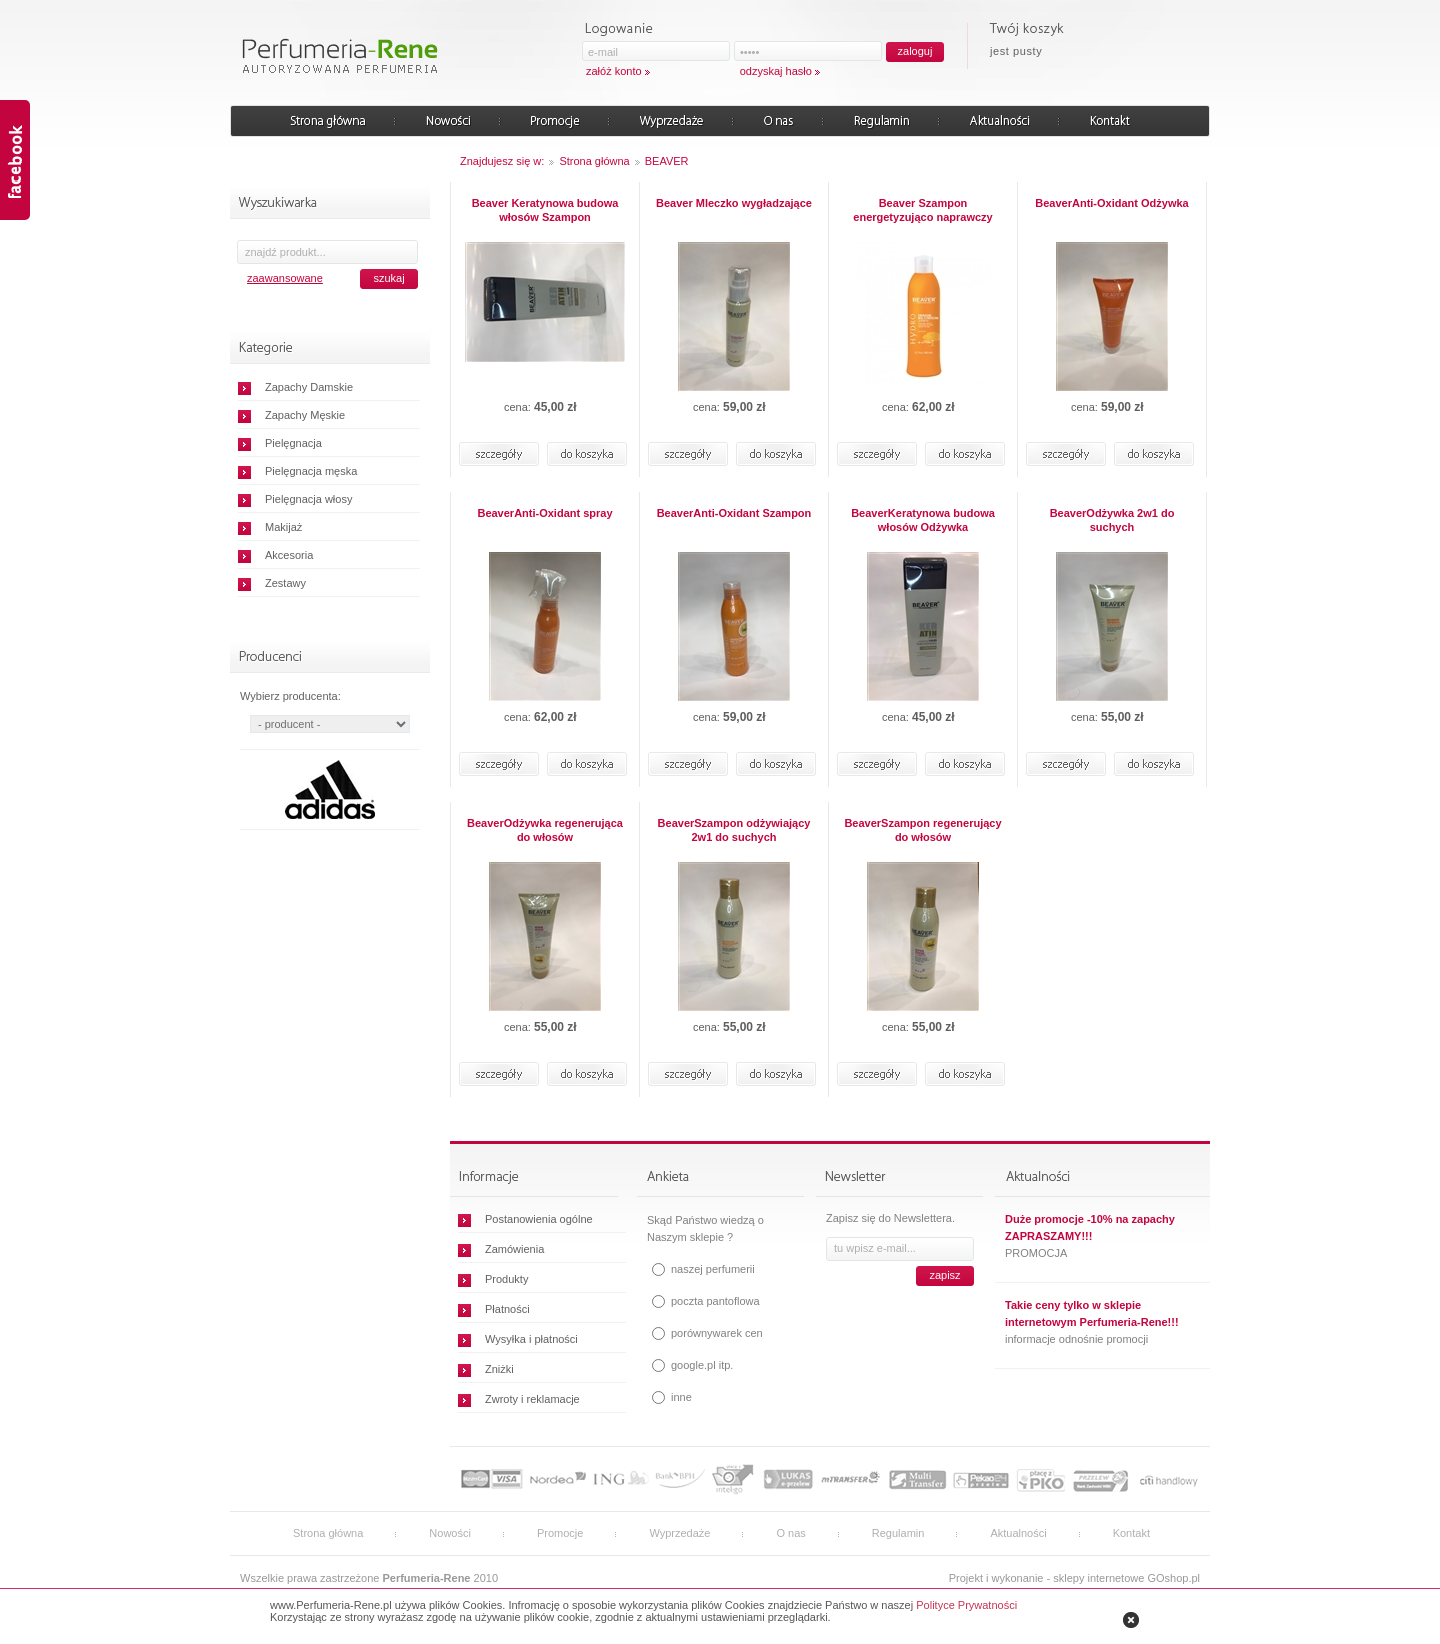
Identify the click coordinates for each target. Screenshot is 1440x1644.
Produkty (506, 1279)
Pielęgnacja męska (311, 471)
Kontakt (1131, 1533)
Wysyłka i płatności (531, 1339)
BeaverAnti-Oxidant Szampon (734, 513)
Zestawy (285, 583)
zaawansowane (285, 278)
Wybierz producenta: (290, 696)
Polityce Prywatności (966, 1605)
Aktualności (1018, 1533)
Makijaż (283, 527)
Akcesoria (289, 555)
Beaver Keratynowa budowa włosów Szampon (545, 210)
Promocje (560, 1533)
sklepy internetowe (1098, 1578)
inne (681, 1397)
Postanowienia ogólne (539, 1219)
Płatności (507, 1309)
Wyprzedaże (679, 1533)
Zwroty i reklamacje (532, 1399)
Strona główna (594, 161)
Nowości (450, 1533)
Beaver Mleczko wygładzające (734, 203)
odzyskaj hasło (776, 71)
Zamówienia (514, 1249)
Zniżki (499, 1369)
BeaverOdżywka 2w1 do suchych (1112, 520)
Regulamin (898, 1533)
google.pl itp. (702, 1365)
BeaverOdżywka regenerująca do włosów (545, 830)
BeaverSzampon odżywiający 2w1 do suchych (734, 830)
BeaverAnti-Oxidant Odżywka (1111, 203)
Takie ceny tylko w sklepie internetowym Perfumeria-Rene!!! (1092, 1313)
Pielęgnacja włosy (308, 499)
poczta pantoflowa (715, 1301)
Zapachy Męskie (305, 415)
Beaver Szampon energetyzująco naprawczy (922, 210)
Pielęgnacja (293, 443)
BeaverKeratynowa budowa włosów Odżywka (923, 520)
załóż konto (614, 71)
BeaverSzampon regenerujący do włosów (922, 830)
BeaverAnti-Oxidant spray (544, 513)
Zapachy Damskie (309, 387)
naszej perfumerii (713, 1269)
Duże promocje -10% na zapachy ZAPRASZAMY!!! (1090, 1227)
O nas (790, 1533)
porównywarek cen (717, 1333)
